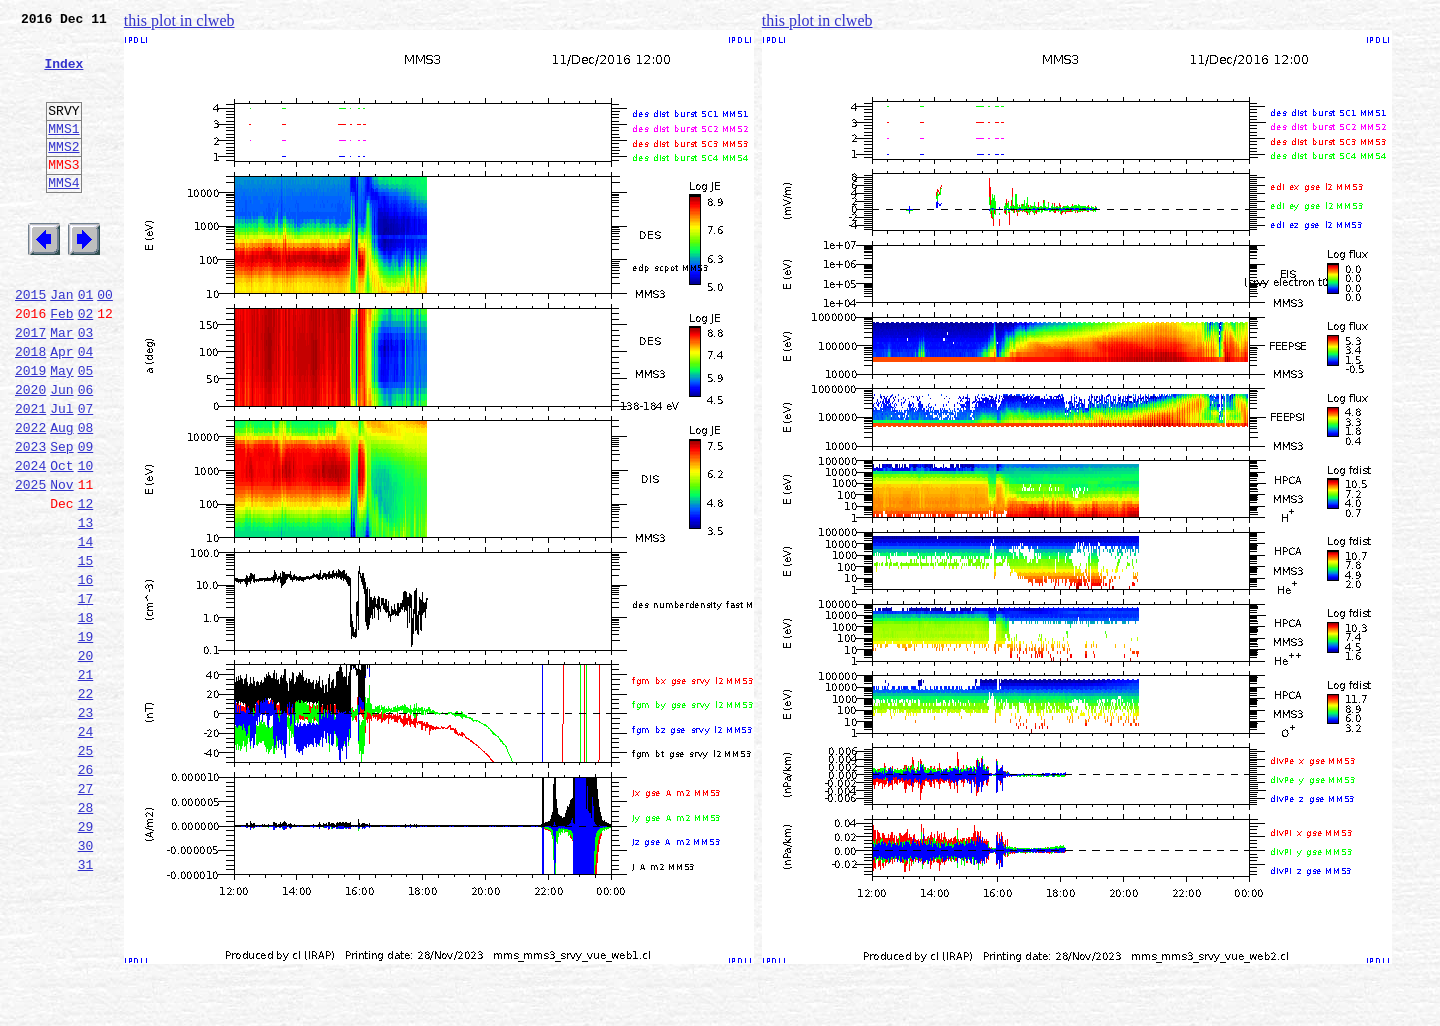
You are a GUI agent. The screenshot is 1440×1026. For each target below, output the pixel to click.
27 (86, 914)
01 (86, 342)
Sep (61, 518)
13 (86, 606)
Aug (61, 496)
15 (86, 650)
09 (86, 518)
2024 (30, 540)
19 (86, 738)
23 (86, 826)
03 (86, 386)
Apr (61, 408)
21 (86, 782)
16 (86, 672)
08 (86, 496)
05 (86, 430)
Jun (61, 452)
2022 (30, 496)
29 (86, 958)
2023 (30, 518)
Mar (61, 386)
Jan (61, 342)
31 (86, 1002)
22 (86, 804)
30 (86, 980)
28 (86, 936)
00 (105, 342)
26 (86, 892)
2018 (30, 408)
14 (86, 628)
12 (86, 584)
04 (86, 408)
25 (86, 870)
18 (86, 716)
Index (63, 75)
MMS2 (63, 173)
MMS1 (63, 152)
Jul (61, 474)
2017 (30, 386)
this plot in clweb (179, 20)
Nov (61, 562)
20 (86, 760)
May (61, 430)
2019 (30, 430)
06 (86, 452)
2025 (30, 562)
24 (86, 848)
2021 (30, 474)
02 (86, 364)
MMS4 (63, 215)
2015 (30, 342)
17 (86, 694)
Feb (61, 364)
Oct (61, 540)
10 (86, 540)
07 (86, 474)
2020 (30, 452)
